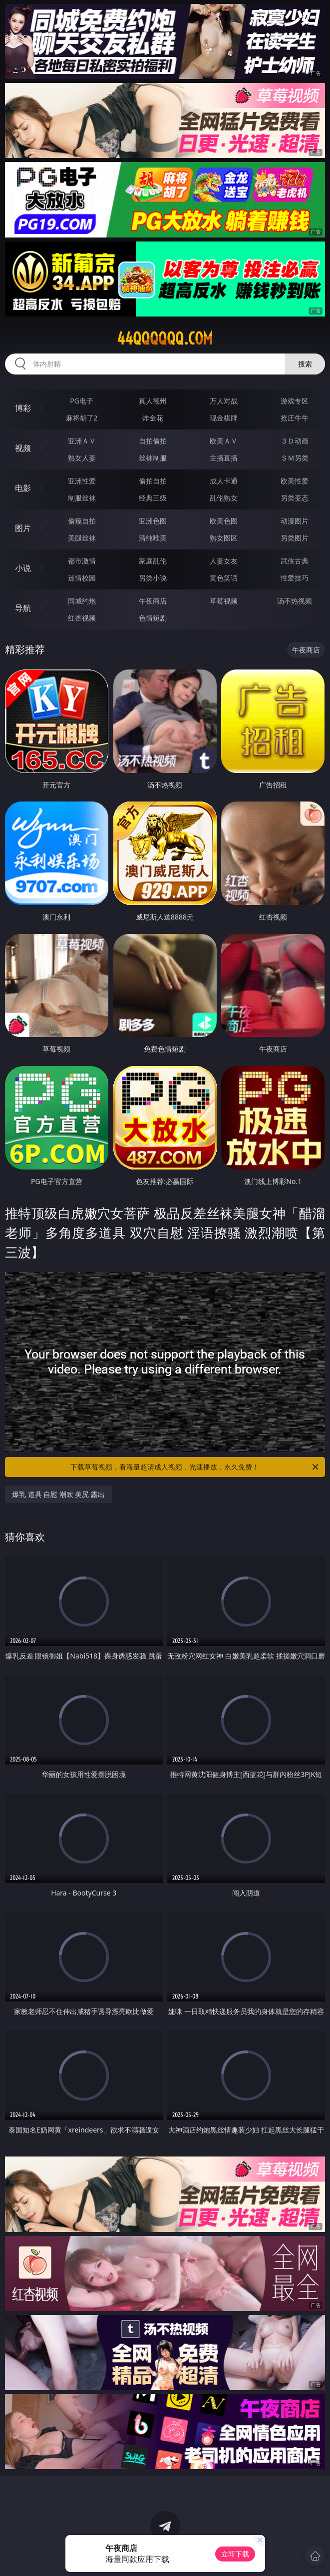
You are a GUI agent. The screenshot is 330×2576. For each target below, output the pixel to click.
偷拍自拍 (153, 481)
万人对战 (224, 401)
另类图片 (295, 537)
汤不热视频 (294, 601)
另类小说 (153, 577)
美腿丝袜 (82, 537)
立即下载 (235, 2553)
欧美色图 (224, 521)
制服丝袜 (82, 497)
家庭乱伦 (153, 561)
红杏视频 (82, 617)
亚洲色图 (153, 521)
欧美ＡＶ (224, 441)
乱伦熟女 (224, 497)
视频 (23, 448)
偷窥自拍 (82, 521)
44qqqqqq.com (165, 338)
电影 (23, 488)
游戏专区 (295, 401)
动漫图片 (295, 521)
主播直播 (224, 457)
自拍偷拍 (153, 441)
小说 (23, 568)
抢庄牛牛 (295, 417)
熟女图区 (224, 537)
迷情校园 (82, 577)
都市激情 (82, 561)
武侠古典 (295, 561)
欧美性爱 (295, 481)
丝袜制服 (153, 457)
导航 (23, 608)
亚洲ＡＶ (82, 441)
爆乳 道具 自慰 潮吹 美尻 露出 (58, 1494)
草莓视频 (224, 601)
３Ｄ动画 (295, 441)
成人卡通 (224, 481)
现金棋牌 (224, 417)
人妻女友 (224, 561)
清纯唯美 (153, 537)
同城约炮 (82, 601)
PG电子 (81, 401)
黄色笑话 (224, 577)
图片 (23, 528)
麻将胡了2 (82, 417)
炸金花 (152, 417)
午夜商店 (153, 601)
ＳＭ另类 (295, 457)
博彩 (23, 408)
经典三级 (153, 497)
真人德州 (153, 401)
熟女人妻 (82, 457)
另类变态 (295, 497)
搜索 (305, 363)
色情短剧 (153, 617)
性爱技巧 (295, 577)
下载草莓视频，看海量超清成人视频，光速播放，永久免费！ (195, 1467)
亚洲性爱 (82, 481)
